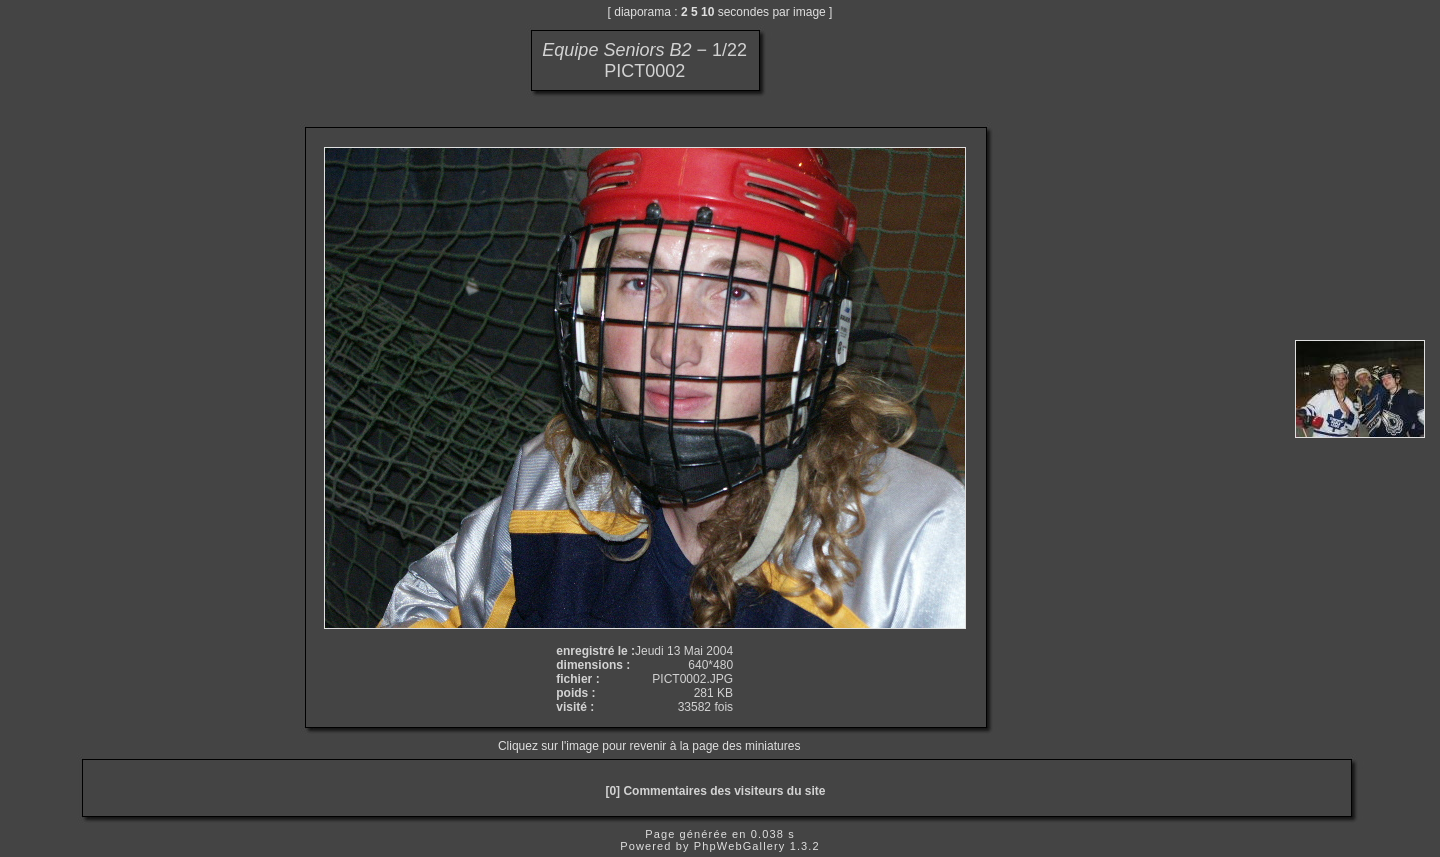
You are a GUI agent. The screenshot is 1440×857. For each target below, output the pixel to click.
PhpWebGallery (740, 846)
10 (707, 12)
